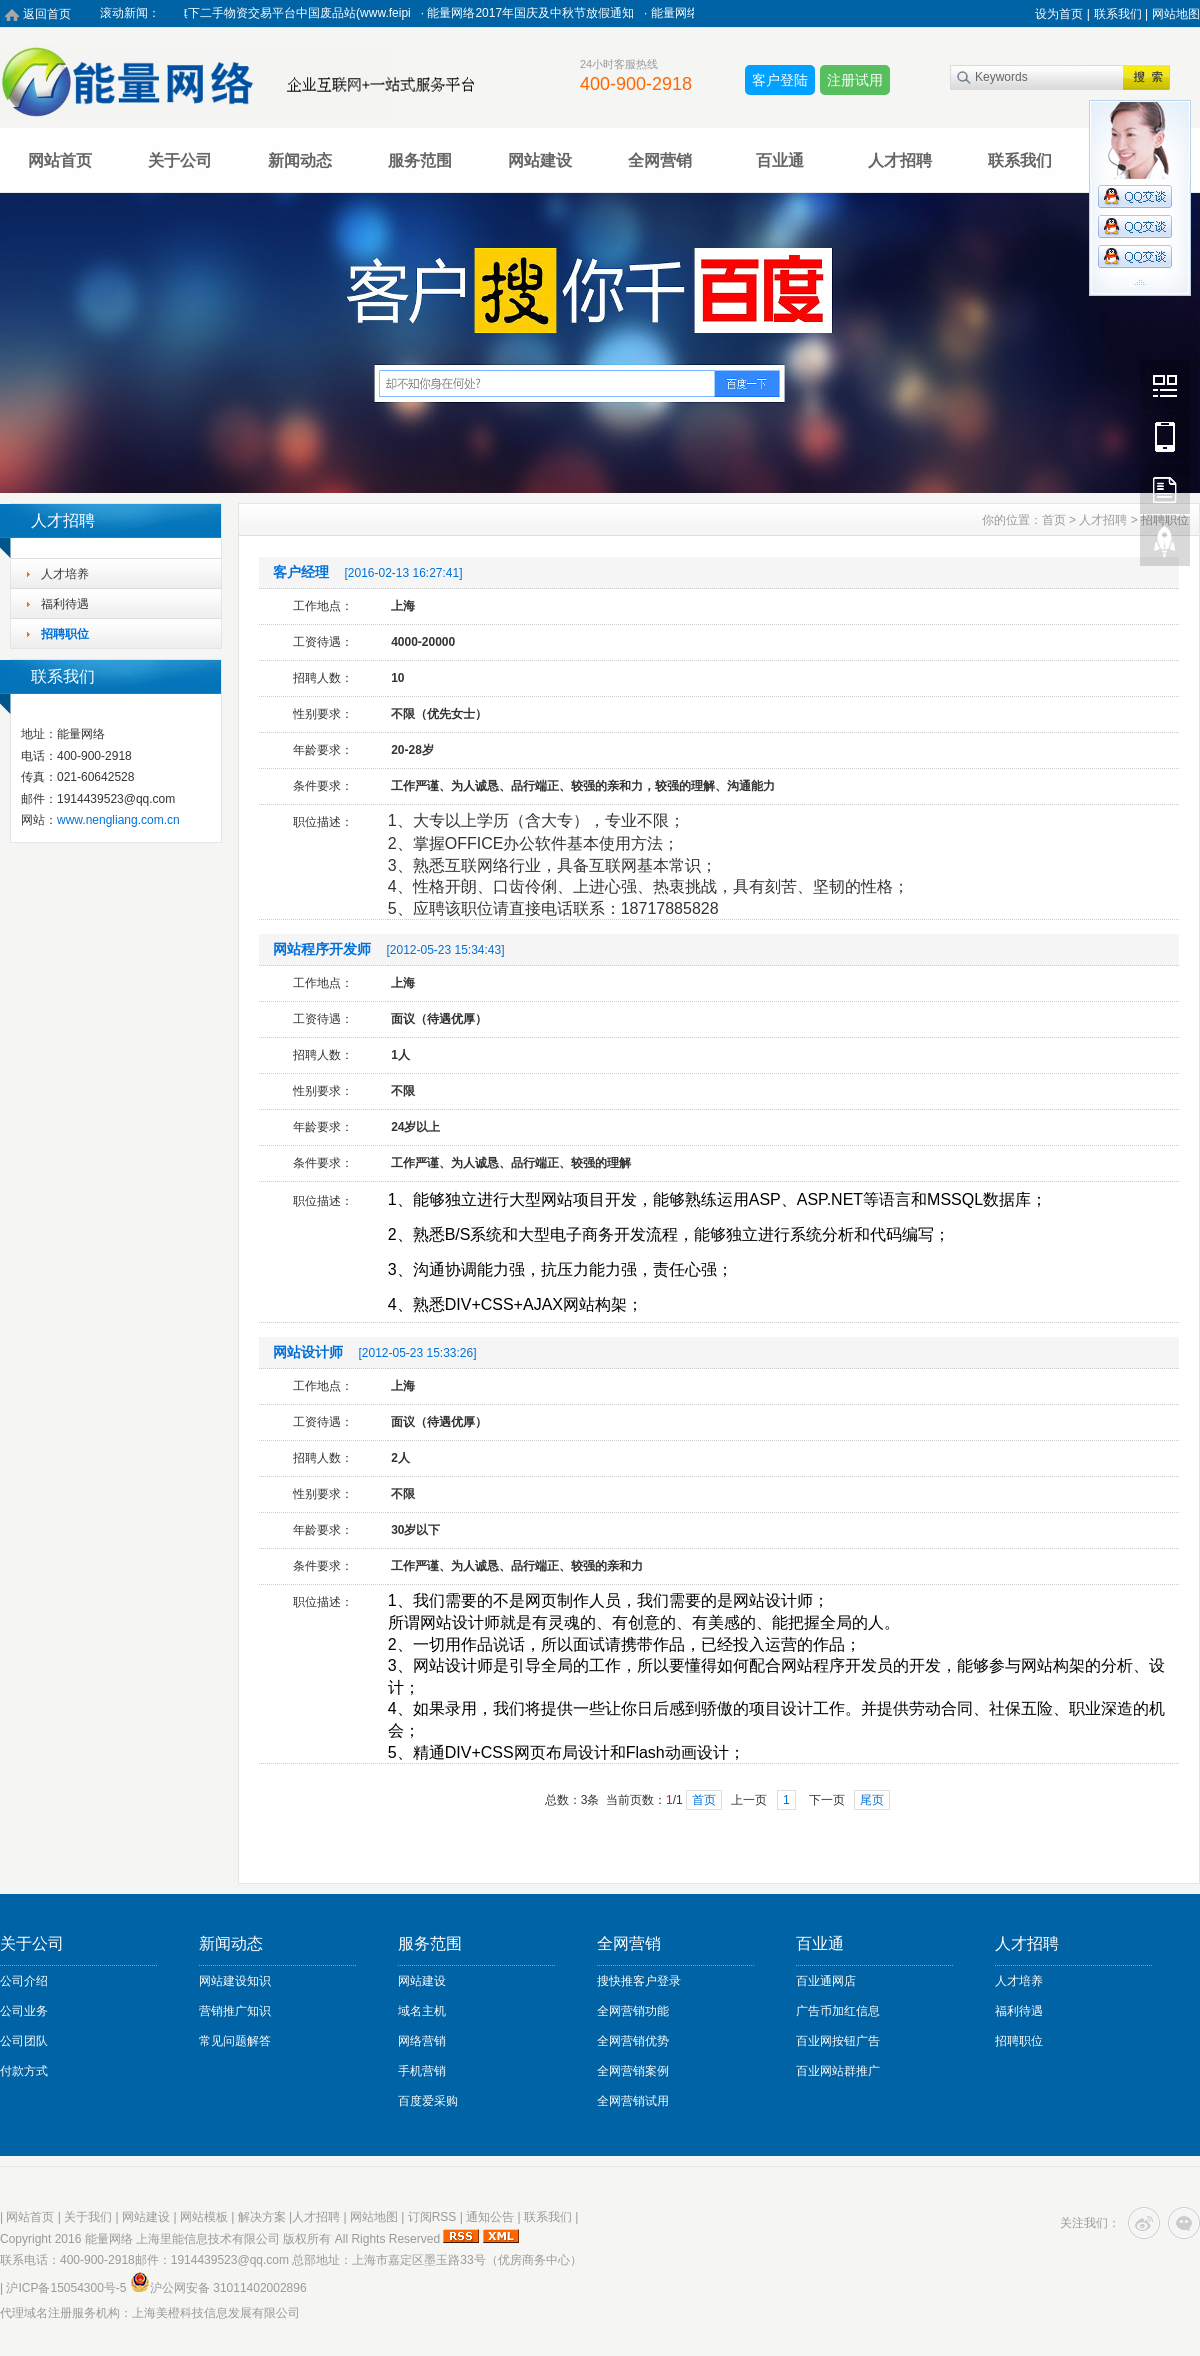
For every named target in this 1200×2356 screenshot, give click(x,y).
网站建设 (540, 160)
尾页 (872, 1800)
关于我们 (88, 2217)
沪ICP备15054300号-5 (66, 2288)
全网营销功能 (633, 2011)
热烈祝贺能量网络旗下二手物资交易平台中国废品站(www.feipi (253, 13)
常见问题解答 (235, 2041)
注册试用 (855, 80)
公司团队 (24, 2041)
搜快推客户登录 (639, 1981)
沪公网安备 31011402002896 (218, 2288)
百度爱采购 (428, 2101)
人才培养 (65, 574)
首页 (1054, 520)
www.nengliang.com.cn (118, 820)
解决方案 (262, 2217)
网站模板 (204, 2217)
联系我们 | (1121, 14)
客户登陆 (780, 80)
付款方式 (24, 2071)
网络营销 (422, 2041)
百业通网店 (826, 1981)
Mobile (1165, 437)
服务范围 (420, 160)
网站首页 (60, 160)
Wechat (1165, 385)
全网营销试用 (633, 2101)
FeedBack (1165, 489)
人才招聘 (900, 160)
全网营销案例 (633, 2071)
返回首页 (47, 14)
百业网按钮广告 (838, 2041)
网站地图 (1176, 14)
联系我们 (1020, 160)
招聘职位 (65, 634)
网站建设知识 (235, 1981)
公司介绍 (24, 1981)
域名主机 (422, 2011)
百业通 (780, 160)
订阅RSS (432, 2217)
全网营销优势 (633, 2041)
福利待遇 (65, 604)
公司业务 (24, 2011)
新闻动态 (300, 160)
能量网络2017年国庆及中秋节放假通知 (538, 13)
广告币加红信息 (838, 2011)
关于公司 (180, 160)
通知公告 (490, 2217)
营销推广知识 (235, 2011)
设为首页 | (1062, 14)
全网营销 (660, 160)
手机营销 (422, 2071)
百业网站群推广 (838, 2071)
